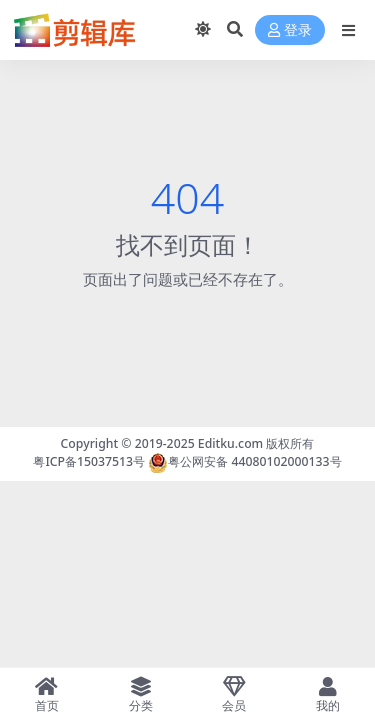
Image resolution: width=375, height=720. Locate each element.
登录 (290, 30)
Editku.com (230, 443)
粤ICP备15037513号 (89, 461)
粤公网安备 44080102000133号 (244, 461)
